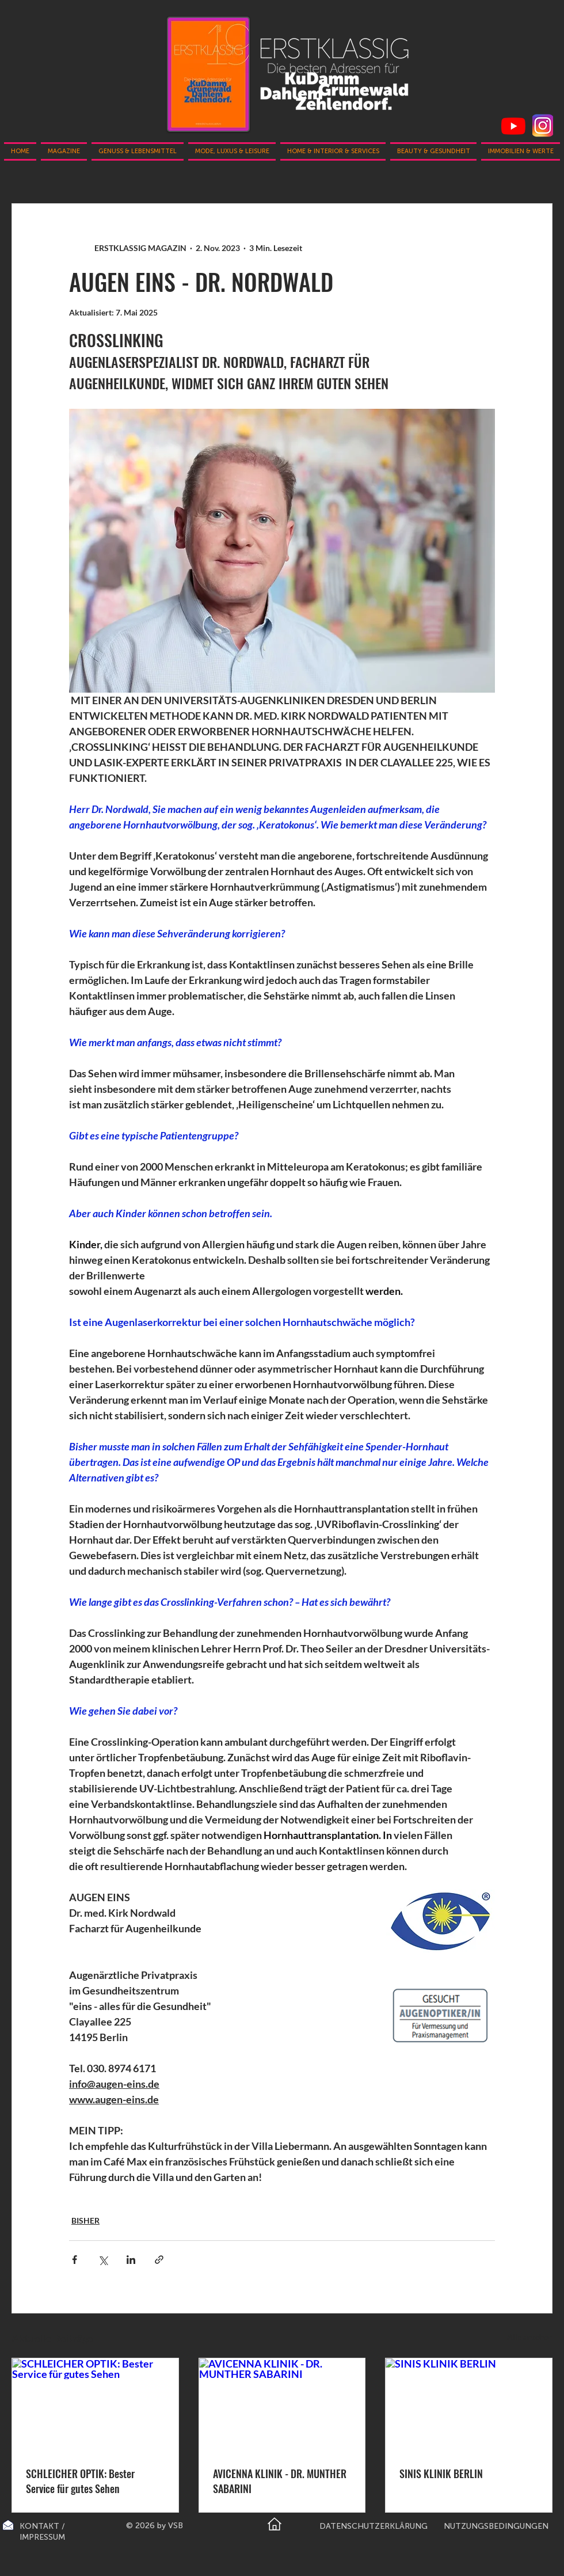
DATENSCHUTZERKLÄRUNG (373, 2526)
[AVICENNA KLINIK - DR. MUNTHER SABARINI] (282, 2405)
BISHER (85, 2220)
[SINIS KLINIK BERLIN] (469, 2405)
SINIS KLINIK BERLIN (441, 2473)
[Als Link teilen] (159, 2259)
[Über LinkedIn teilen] (130, 2259)
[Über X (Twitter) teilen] (102, 2259)
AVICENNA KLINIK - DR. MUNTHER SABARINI (279, 2481)
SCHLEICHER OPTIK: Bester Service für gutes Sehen (80, 2481)
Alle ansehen (529, 2337)
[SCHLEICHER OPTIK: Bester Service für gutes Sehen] (95, 2405)
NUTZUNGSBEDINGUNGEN (496, 2526)
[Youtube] (513, 126)
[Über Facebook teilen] (74, 2259)
